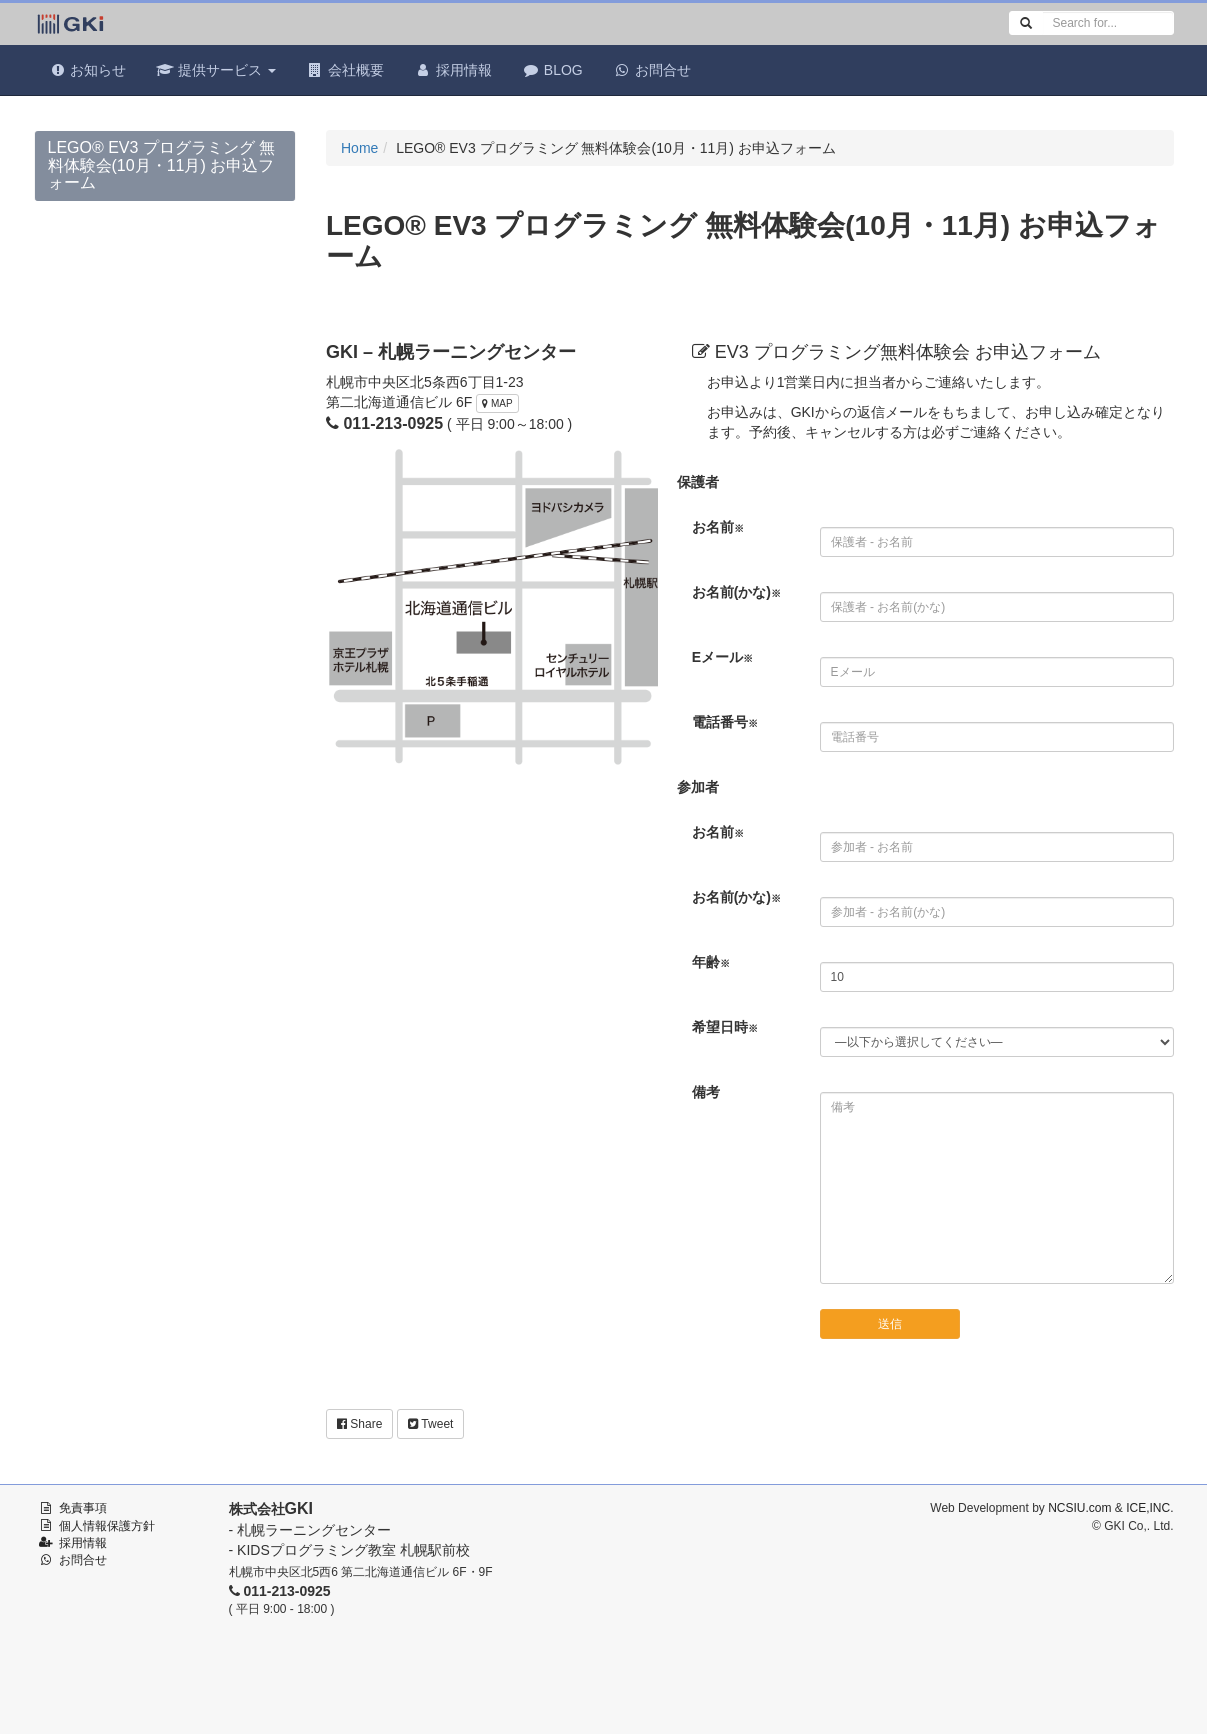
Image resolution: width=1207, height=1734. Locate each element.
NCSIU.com (1079, 1508)
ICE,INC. (1149, 1508)
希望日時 (725, 1027)
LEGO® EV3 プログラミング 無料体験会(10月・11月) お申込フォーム (162, 165)
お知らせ (88, 70)
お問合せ (652, 70)
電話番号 (725, 722)
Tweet (430, 1424)
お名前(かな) (736, 592)
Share (359, 1424)
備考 (706, 1092)
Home (359, 148)
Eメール (722, 657)
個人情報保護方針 (107, 1526)
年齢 (711, 962)
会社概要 (345, 70)
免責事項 (83, 1508)
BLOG (552, 70)
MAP (497, 403)
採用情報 (453, 70)
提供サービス (216, 70)
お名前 (718, 527)
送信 (890, 1324)
